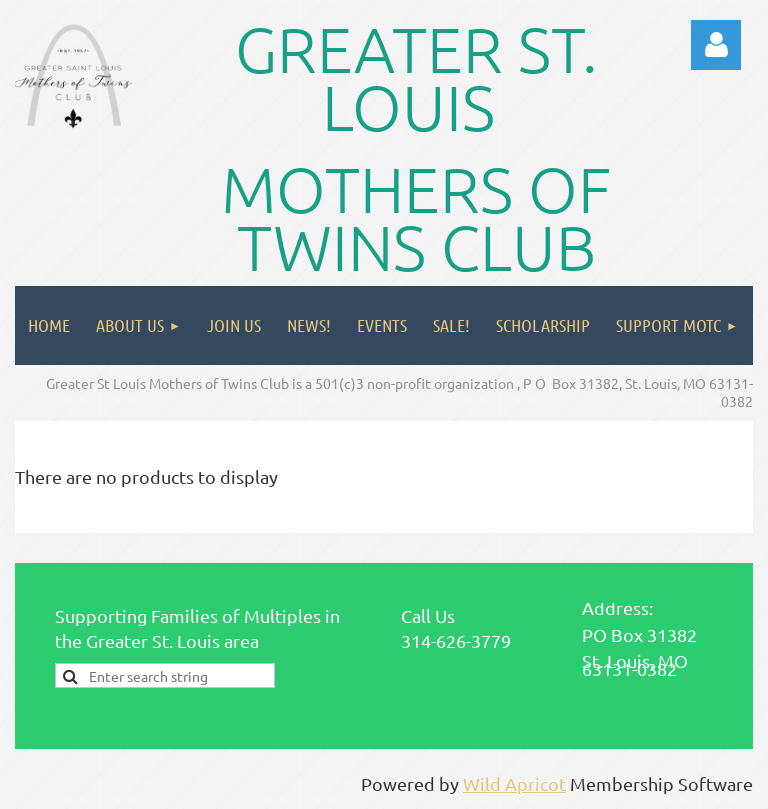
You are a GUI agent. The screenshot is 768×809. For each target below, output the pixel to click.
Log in (716, 45)
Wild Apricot (514, 783)
